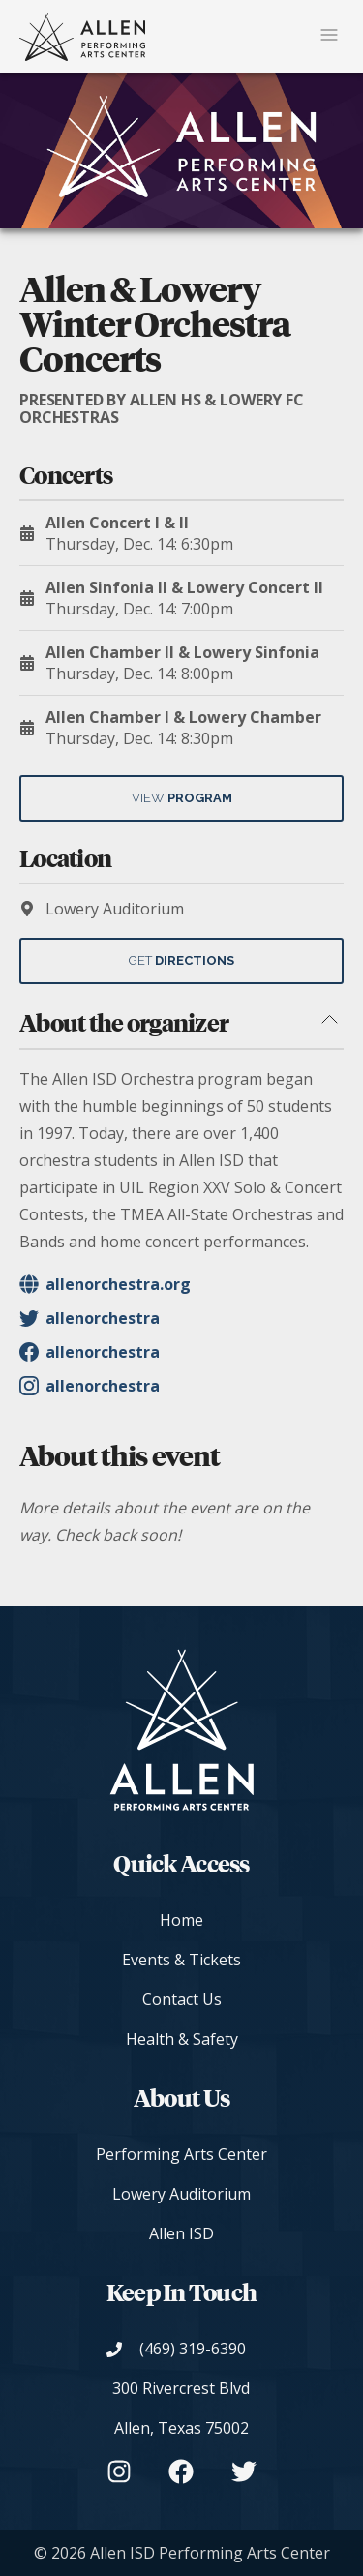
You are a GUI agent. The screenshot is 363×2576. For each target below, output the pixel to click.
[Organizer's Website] (181, 1284)
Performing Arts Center (181, 2154)
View (182, 798)
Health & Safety (182, 2039)
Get (181, 960)
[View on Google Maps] (181, 2408)
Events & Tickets (181, 1959)
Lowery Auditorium (181, 2193)
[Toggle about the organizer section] (329, 1021)
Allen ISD (181, 2233)
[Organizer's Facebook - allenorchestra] (181, 1351)
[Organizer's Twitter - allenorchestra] (181, 1318)
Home (181, 1920)
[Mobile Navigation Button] (329, 36)
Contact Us (182, 1999)
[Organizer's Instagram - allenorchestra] (181, 1385)
